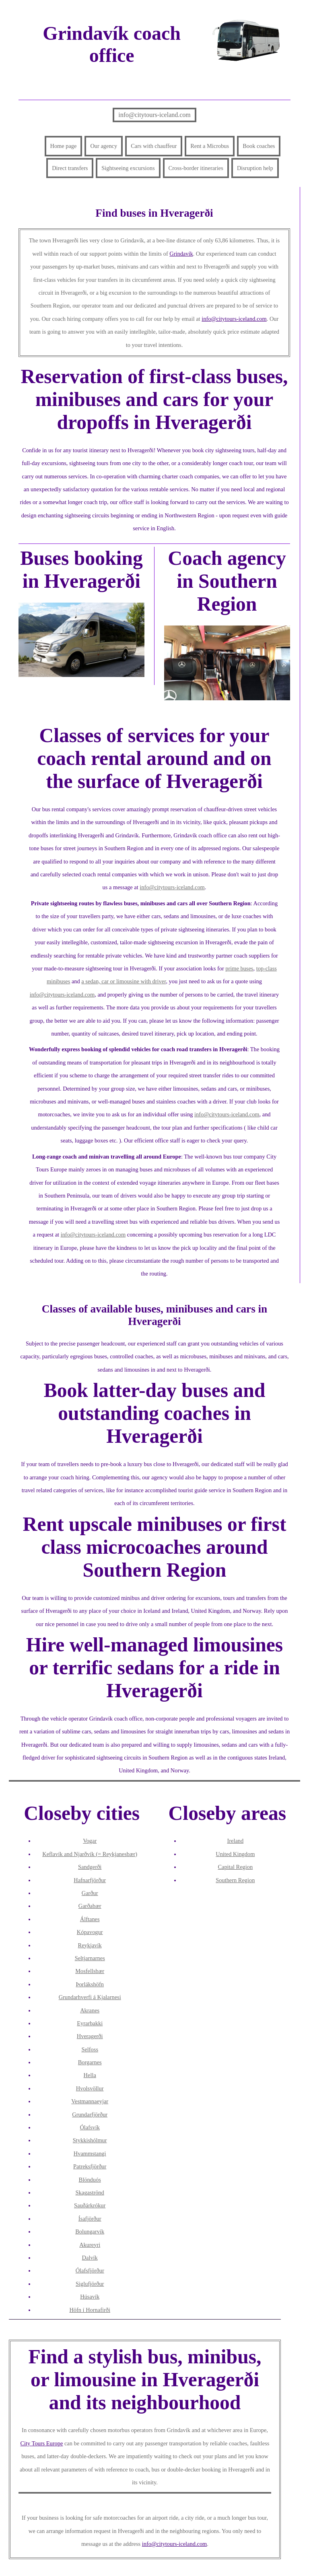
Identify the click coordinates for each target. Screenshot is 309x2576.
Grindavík (181, 253)
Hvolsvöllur (90, 2088)
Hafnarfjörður (90, 1880)
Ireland (235, 1841)
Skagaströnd (90, 2192)
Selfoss (89, 2049)
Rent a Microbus (209, 146)
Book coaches (259, 146)
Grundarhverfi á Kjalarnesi (90, 1997)
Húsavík (89, 2296)
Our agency (103, 146)
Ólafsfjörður (90, 2270)
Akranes (89, 2010)
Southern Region (235, 1880)
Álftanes (90, 1919)
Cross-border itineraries (196, 168)
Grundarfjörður (89, 2114)
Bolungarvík (89, 2231)
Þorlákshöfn (90, 1984)
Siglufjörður (90, 2284)
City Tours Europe (42, 2443)
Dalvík (90, 2257)
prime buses (239, 968)
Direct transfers (70, 168)
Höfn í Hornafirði (89, 2310)
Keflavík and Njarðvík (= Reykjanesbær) (89, 1854)
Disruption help (255, 168)
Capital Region (235, 1867)
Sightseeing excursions (127, 168)
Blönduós (90, 2179)
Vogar (90, 1841)
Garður (90, 1893)
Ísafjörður (89, 2218)
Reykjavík (90, 1945)
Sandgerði (89, 1867)
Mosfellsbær (89, 1971)
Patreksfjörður (89, 2166)
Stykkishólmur (90, 2140)
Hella (90, 2075)
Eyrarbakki (90, 2023)
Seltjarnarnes (90, 1958)
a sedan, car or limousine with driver (123, 981)
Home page (63, 146)
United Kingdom (235, 1854)
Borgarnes (90, 2062)
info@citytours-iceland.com (154, 114)
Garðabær (89, 1906)
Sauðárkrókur (89, 2205)
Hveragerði (90, 2036)
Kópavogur (90, 1932)
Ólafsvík (90, 2127)
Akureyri (89, 2245)
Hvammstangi (90, 2153)
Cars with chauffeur (154, 146)
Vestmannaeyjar (89, 2101)
